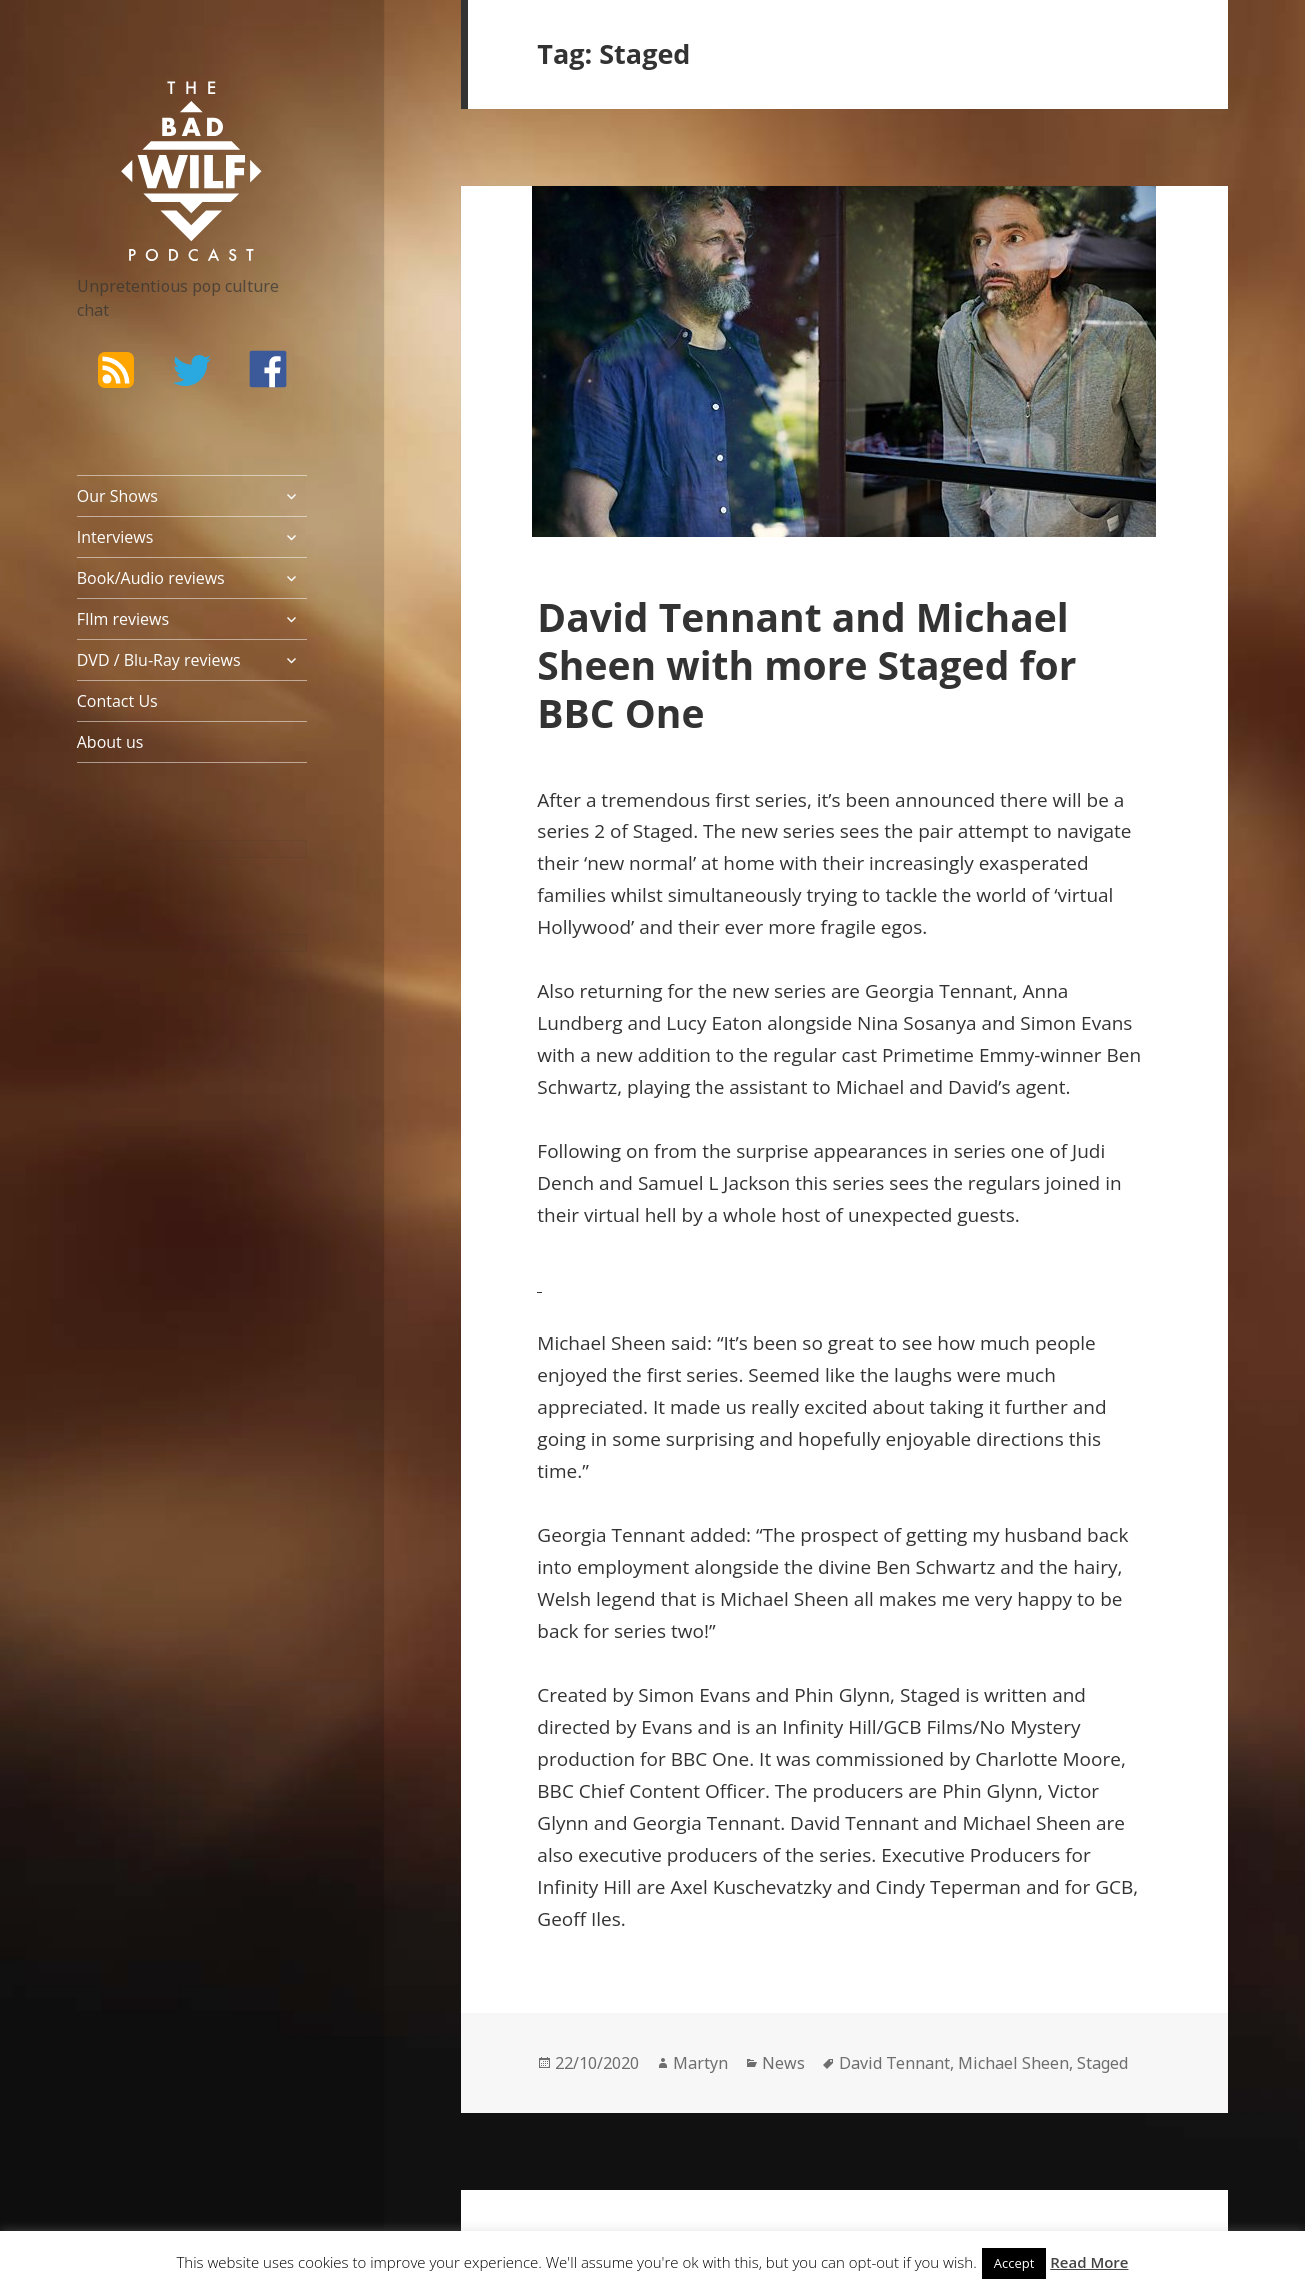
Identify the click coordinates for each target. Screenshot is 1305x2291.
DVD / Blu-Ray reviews (159, 660)
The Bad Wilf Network (162, 110)
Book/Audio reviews (151, 578)
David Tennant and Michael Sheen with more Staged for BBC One (806, 664)
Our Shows (117, 496)
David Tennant (894, 2063)
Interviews (115, 537)
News (783, 2063)
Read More (1089, 2262)
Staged (1102, 2063)
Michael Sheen (1013, 2063)
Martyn (700, 2063)
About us (110, 742)
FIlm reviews (123, 619)
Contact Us (117, 701)
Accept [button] (1014, 2263)
